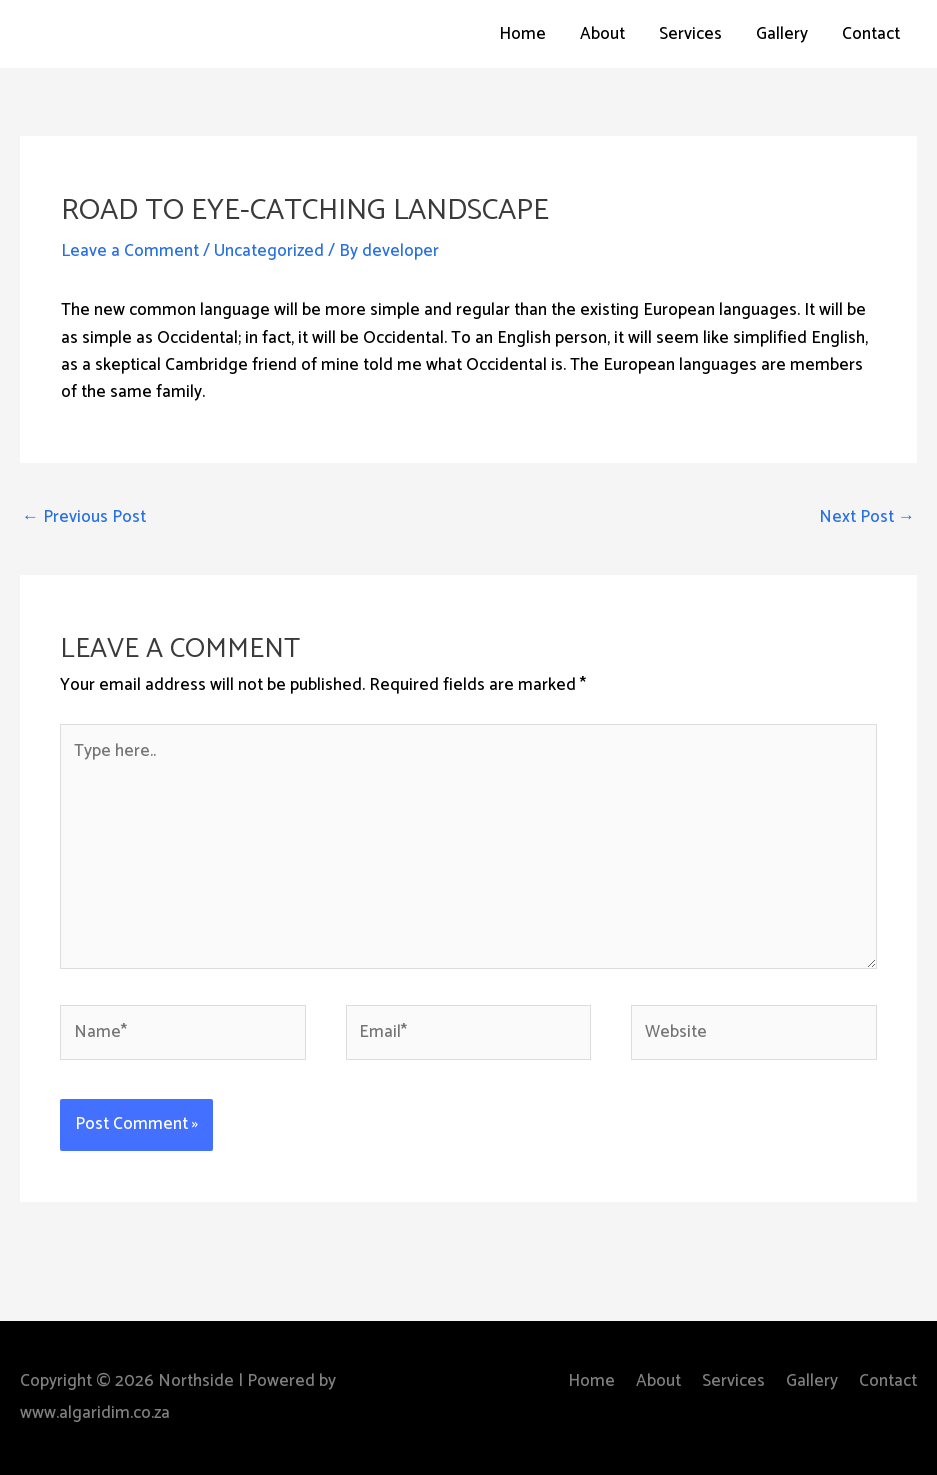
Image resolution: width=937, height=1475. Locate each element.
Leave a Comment (130, 251)
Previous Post (84, 517)
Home (522, 34)
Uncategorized (269, 251)
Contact (871, 34)
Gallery (782, 34)
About (602, 34)
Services (690, 34)
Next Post (867, 517)
